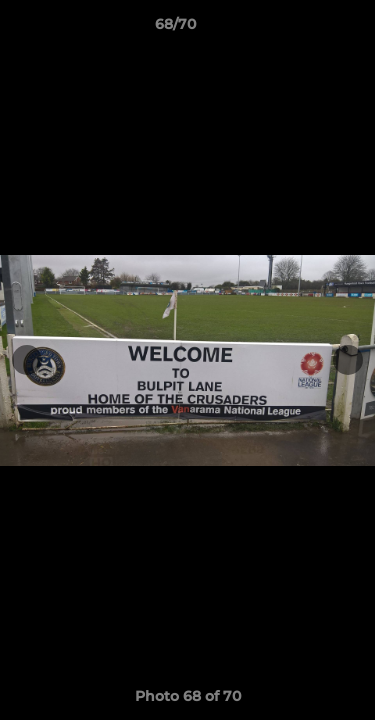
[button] (303, 29)
